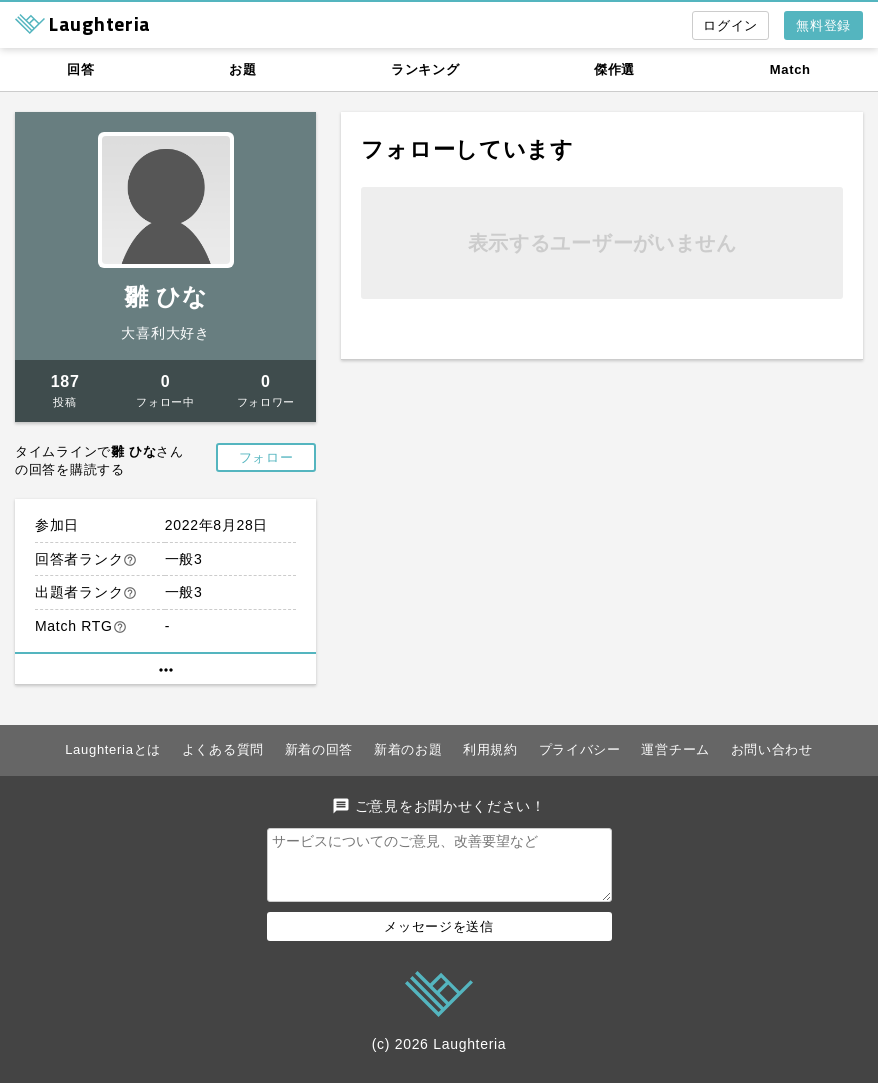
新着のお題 (408, 749)
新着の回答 (319, 749)
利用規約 (490, 749)
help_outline (130, 560)
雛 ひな (165, 296)
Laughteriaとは (113, 749)
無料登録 (823, 25)
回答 (80, 69)
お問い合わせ (772, 749)
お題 (242, 69)
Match (790, 69)
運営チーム (675, 749)
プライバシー (580, 749)
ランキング (425, 69)
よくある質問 (223, 749)
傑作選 (614, 69)
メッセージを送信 (439, 938)
